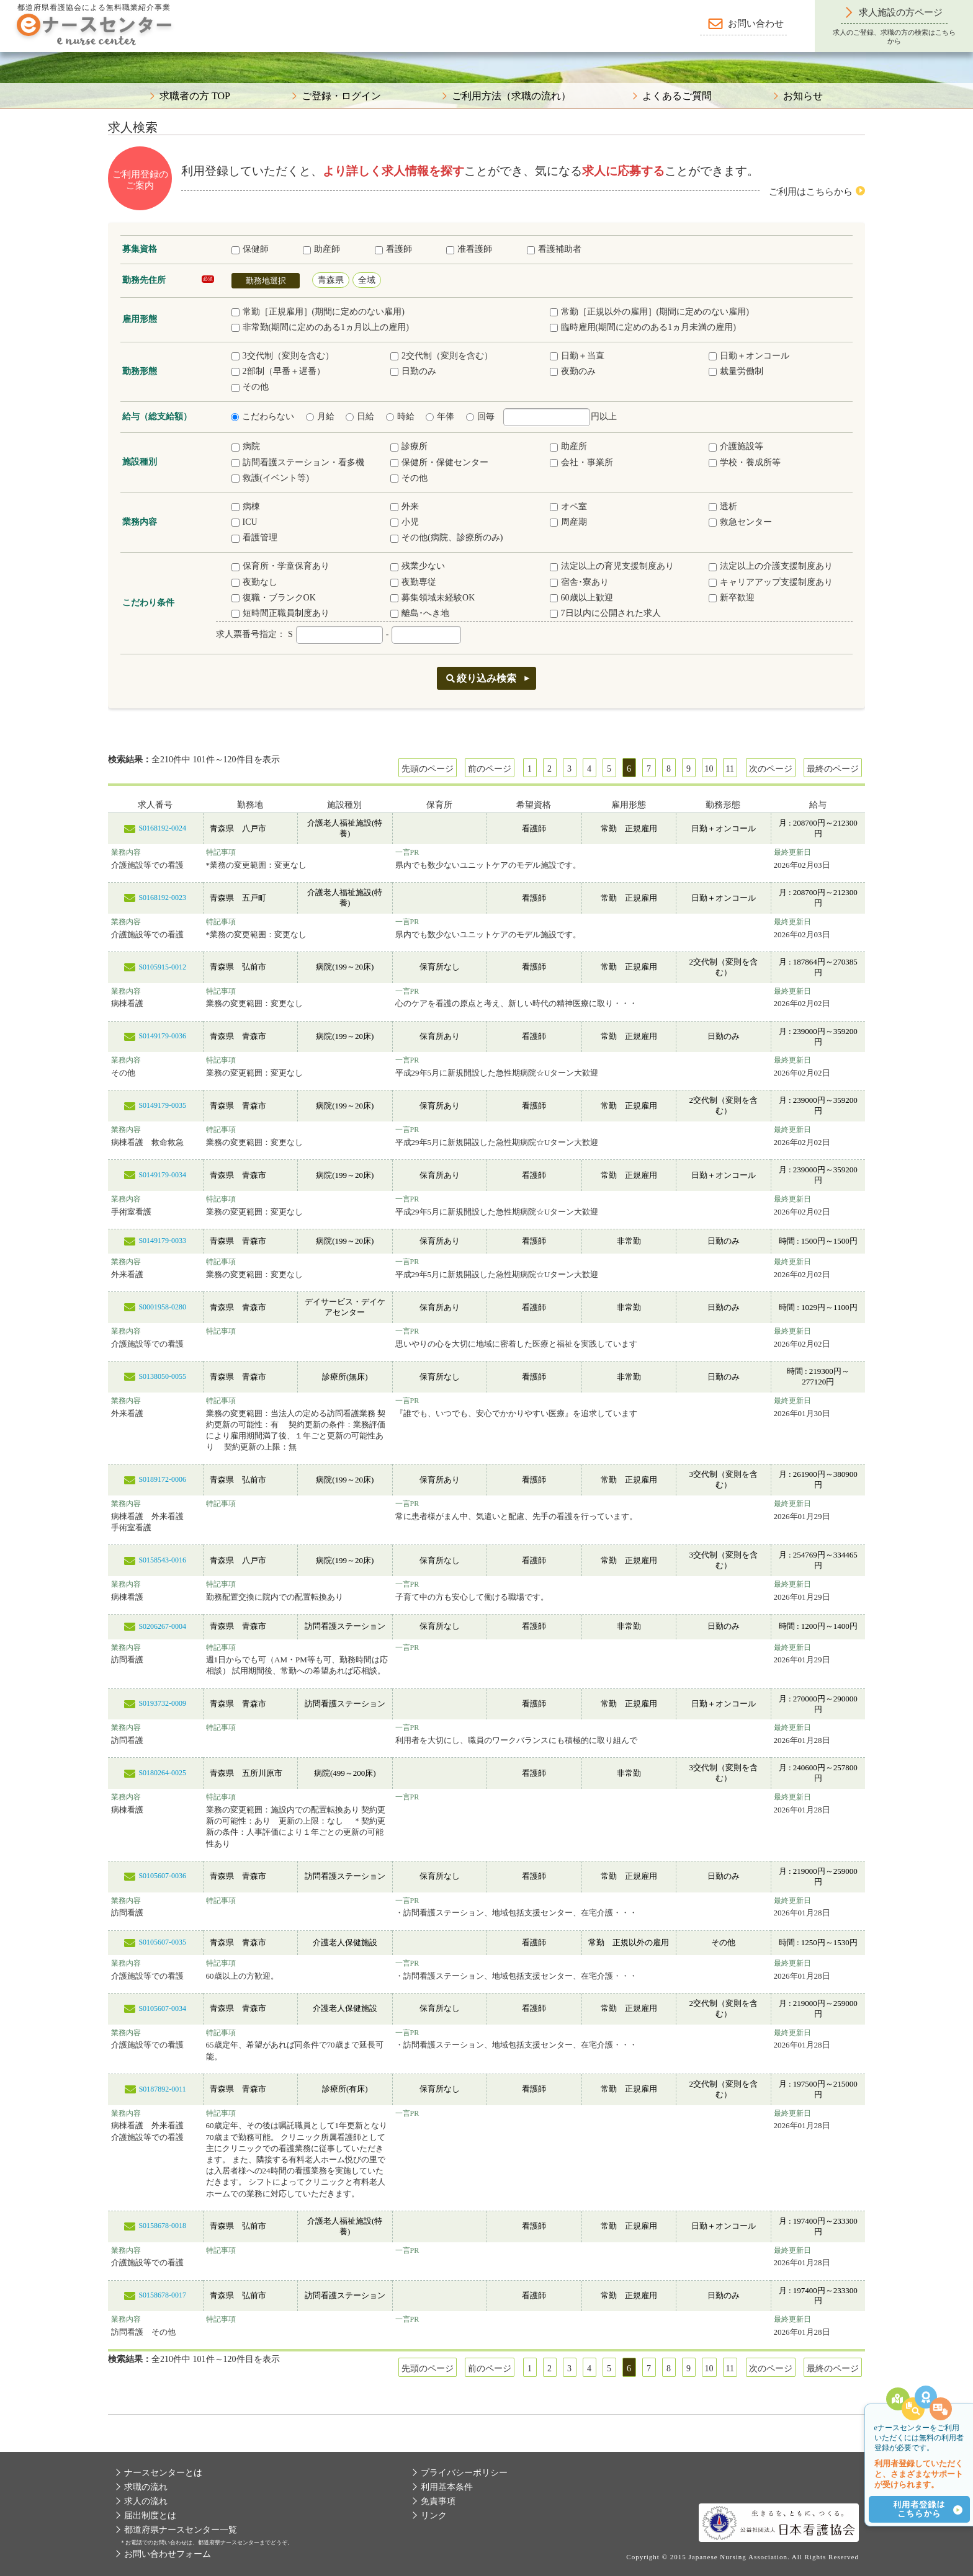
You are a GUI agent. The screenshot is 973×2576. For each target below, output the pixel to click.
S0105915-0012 (162, 967)
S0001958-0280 (162, 1307)
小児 (404, 522)
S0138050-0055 (162, 1376)
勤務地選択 (266, 280)
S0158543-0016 (162, 1560)
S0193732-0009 (162, 1703)
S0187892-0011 (162, 2089)
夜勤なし (254, 582)
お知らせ (803, 96)
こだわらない (262, 416)
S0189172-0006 (162, 1479)
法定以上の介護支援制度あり (771, 566)
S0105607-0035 (162, 1942)
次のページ (770, 768)
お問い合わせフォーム (167, 2554)
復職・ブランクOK (273, 597)
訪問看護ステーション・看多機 (297, 462)
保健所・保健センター (439, 462)
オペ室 (568, 506)
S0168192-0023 (162, 897)
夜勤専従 (413, 582)
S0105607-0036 (162, 1875)
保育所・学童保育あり (280, 566)
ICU (244, 522)
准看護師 (469, 249)
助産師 (321, 249)
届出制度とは (150, 2515)
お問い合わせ (756, 24)
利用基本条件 (447, 2487)
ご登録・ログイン (341, 96)
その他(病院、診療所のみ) (446, 537)
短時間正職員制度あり (280, 613)
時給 (400, 416)
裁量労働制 (736, 371)
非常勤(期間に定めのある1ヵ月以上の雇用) (320, 327)
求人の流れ (146, 2501)
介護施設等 (736, 446)
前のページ (489, 768)
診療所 (409, 446)
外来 (404, 506)
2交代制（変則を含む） (441, 355)
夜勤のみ (573, 371)
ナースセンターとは (163, 2472)
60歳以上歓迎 (581, 597)
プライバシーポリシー (464, 2472)
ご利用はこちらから (811, 192)
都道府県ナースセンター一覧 (180, 2529)
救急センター (740, 522)
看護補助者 (554, 249)
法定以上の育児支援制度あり (612, 566)
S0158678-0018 (162, 2225)
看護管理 (254, 537)
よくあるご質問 (677, 96)
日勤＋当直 (577, 355)
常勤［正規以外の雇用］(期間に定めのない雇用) (649, 311)
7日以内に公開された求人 (605, 613)
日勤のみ (413, 371)
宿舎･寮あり (579, 582)
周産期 (568, 522)
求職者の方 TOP (194, 96)
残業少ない (417, 566)
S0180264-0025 (162, 1772)
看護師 (393, 249)
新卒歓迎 (732, 597)
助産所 (568, 446)
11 (730, 768)
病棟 (245, 506)
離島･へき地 (419, 613)
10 (709, 768)
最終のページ (833, 768)
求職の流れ (146, 2487)
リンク (434, 2515)
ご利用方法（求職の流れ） (511, 96)
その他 (250, 386)
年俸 (440, 416)
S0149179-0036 (162, 1036)
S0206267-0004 (162, 1626)
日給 (360, 416)
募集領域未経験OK (432, 597)
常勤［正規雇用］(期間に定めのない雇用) (318, 311)
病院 (245, 446)
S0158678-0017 (162, 2295)
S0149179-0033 (162, 1240)
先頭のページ (427, 768)
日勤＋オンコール (749, 355)
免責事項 (438, 2501)
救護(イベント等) (270, 478)
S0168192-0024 (162, 828)
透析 (723, 506)
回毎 (480, 416)
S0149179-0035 (162, 1105)
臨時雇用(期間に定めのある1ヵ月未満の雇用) (643, 327)
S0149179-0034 (162, 1174)
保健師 (250, 249)
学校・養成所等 (745, 462)
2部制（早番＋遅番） (278, 371)
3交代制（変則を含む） (282, 355)
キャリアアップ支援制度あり (771, 582)
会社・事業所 (581, 462)
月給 (320, 416)
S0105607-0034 (162, 2008)
